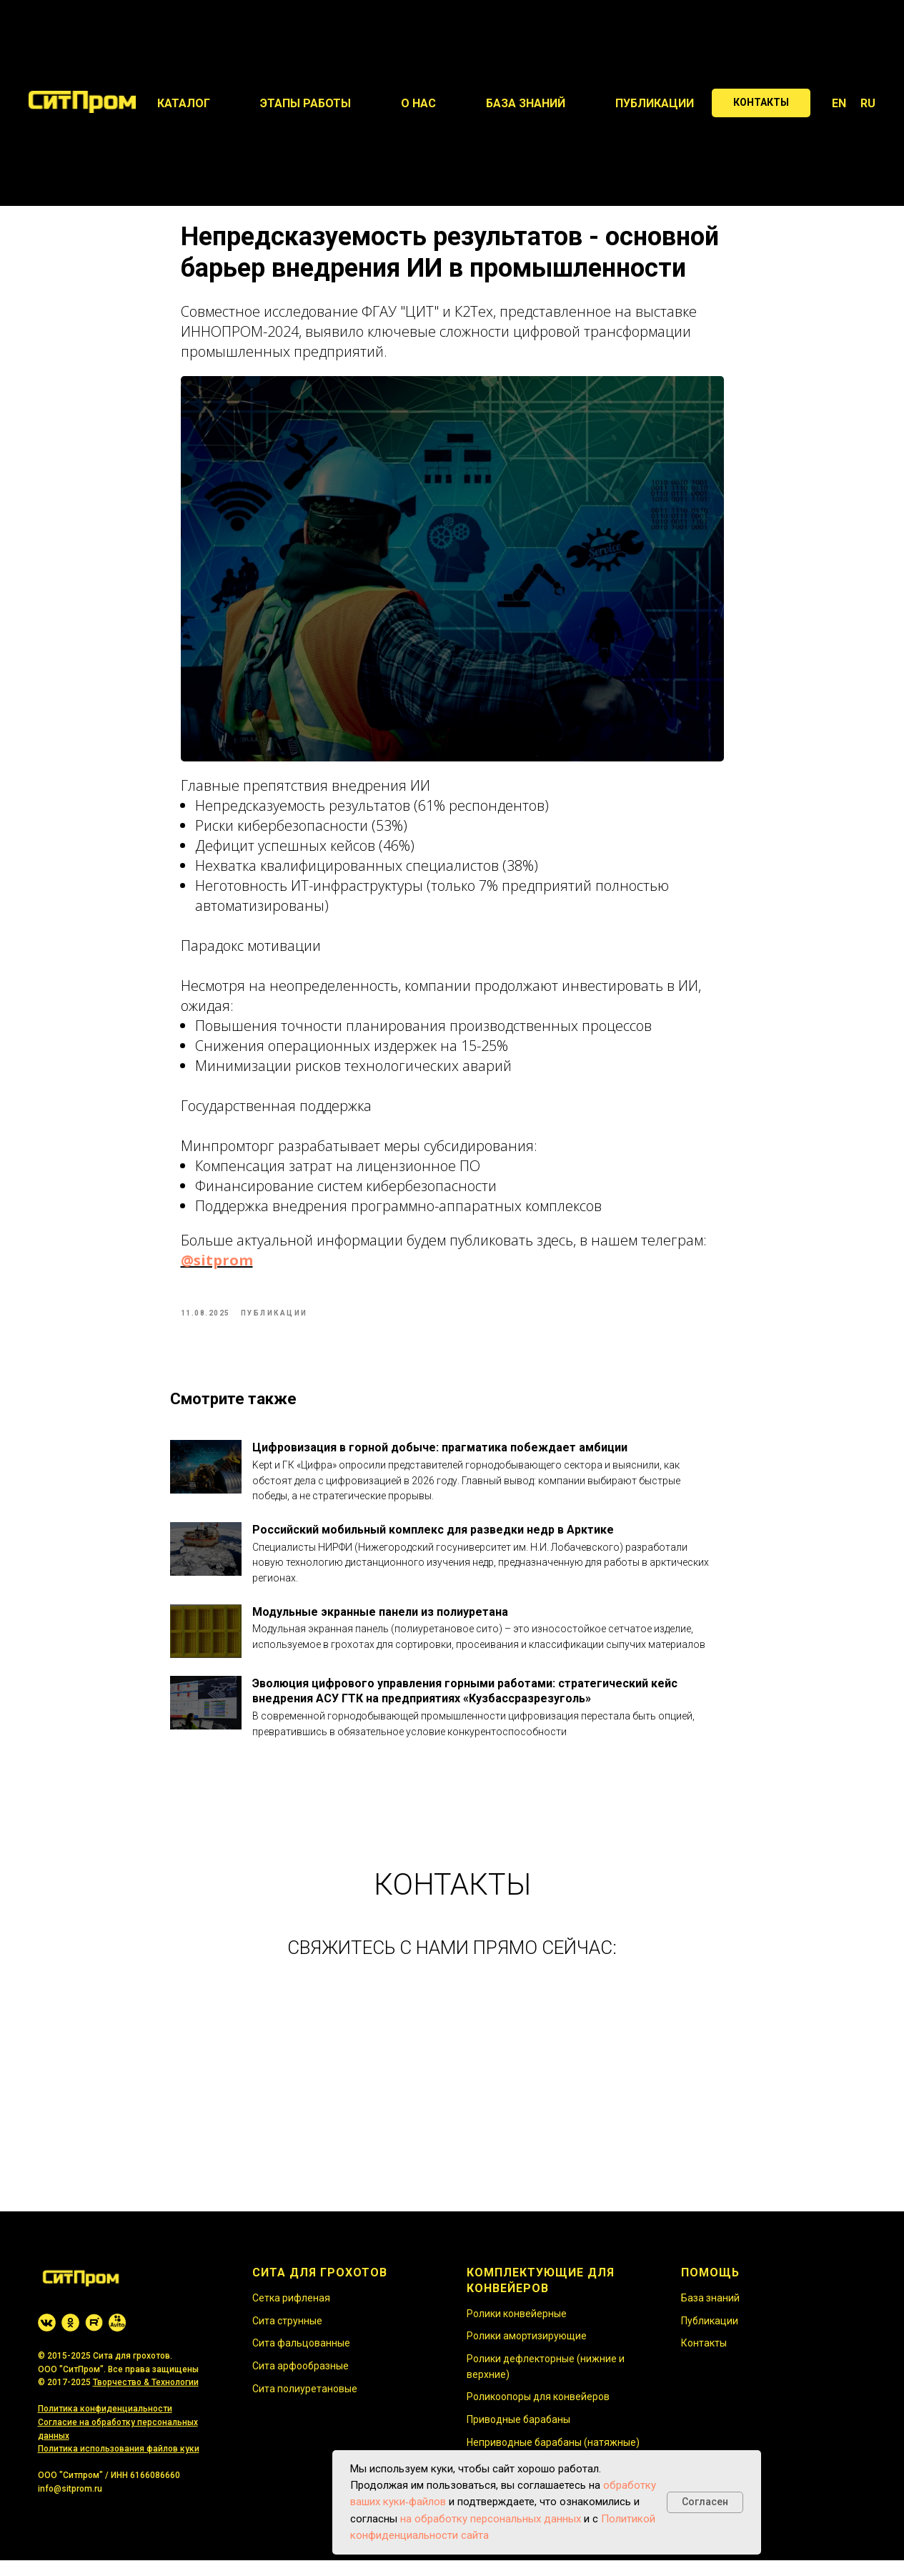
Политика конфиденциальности (105, 2425)
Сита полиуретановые (304, 2404)
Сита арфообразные (300, 2382)
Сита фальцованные (301, 2359)
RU (867, 103)
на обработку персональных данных (490, 2518)
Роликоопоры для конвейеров (538, 2413)
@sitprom (217, 1268)
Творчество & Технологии (146, 2399)
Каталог (183, 103)
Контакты (704, 2359)
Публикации (654, 103)
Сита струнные (287, 2336)
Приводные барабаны (518, 2436)
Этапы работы (305, 103)
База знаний (525, 103)
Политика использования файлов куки (118, 2465)
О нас (418, 103)
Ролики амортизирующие (527, 2352)
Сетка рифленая (291, 2313)
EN (839, 103)
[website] (47, 2338)
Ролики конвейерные (517, 2329)
